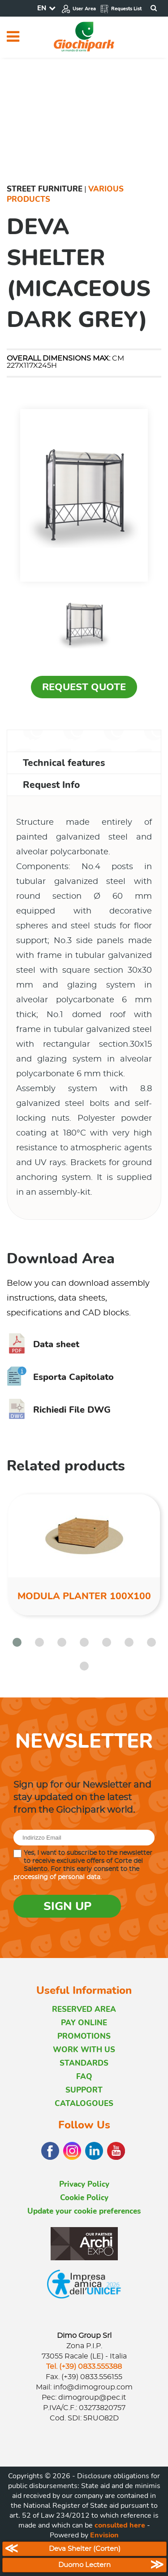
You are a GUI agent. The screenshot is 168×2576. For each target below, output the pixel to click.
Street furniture (44, 189)
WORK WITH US (84, 2050)
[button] (17, 1642)
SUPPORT (84, 2090)
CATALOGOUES (84, 2103)
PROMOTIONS (84, 2036)
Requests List (121, 8)
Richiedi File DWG (59, 1410)
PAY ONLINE (84, 2023)
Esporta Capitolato (60, 1377)
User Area (78, 8)
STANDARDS (84, 2063)
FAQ (84, 2076)
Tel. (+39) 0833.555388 (84, 2366)
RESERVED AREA (84, 2009)
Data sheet (43, 1344)
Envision (104, 2535)
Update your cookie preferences (84, 2211)
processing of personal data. (57, 1877)
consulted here (120, 2525)
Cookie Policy (84, 2198)
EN (41, 8)
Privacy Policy (84, 2184)
